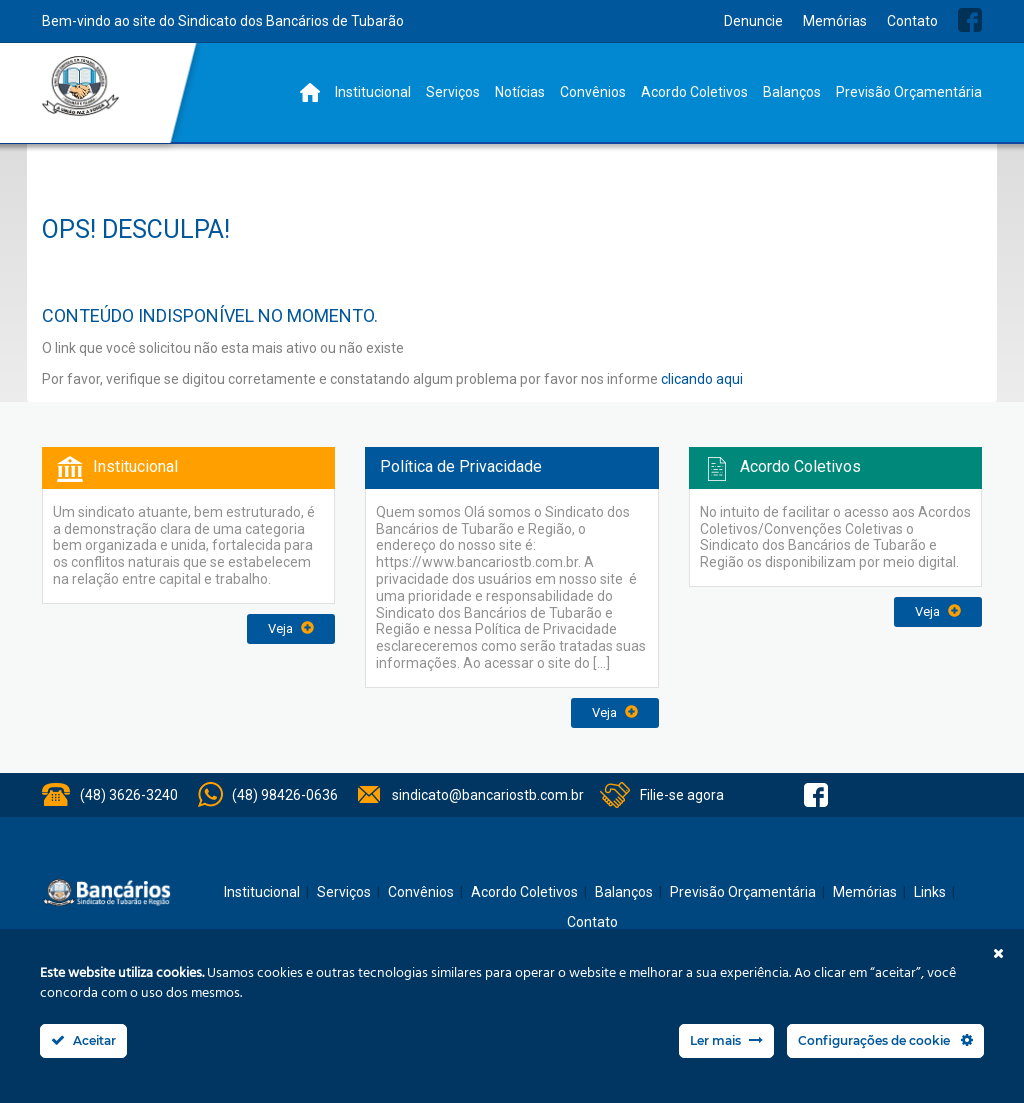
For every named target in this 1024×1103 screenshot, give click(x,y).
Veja (291, 628)
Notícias (520, 92)
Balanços (792, 92)
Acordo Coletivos (694, 92)
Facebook (970, 20)
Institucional (373, 92)
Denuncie (753, 21)
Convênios (593, 92)
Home (310, 92)
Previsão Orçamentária (909, 92)
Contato (912, 21)
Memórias (835, 21)
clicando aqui (702, 379)
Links (930, 892)
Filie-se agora (682, 795)
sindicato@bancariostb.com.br (488, 795)
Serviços (453, 92)
